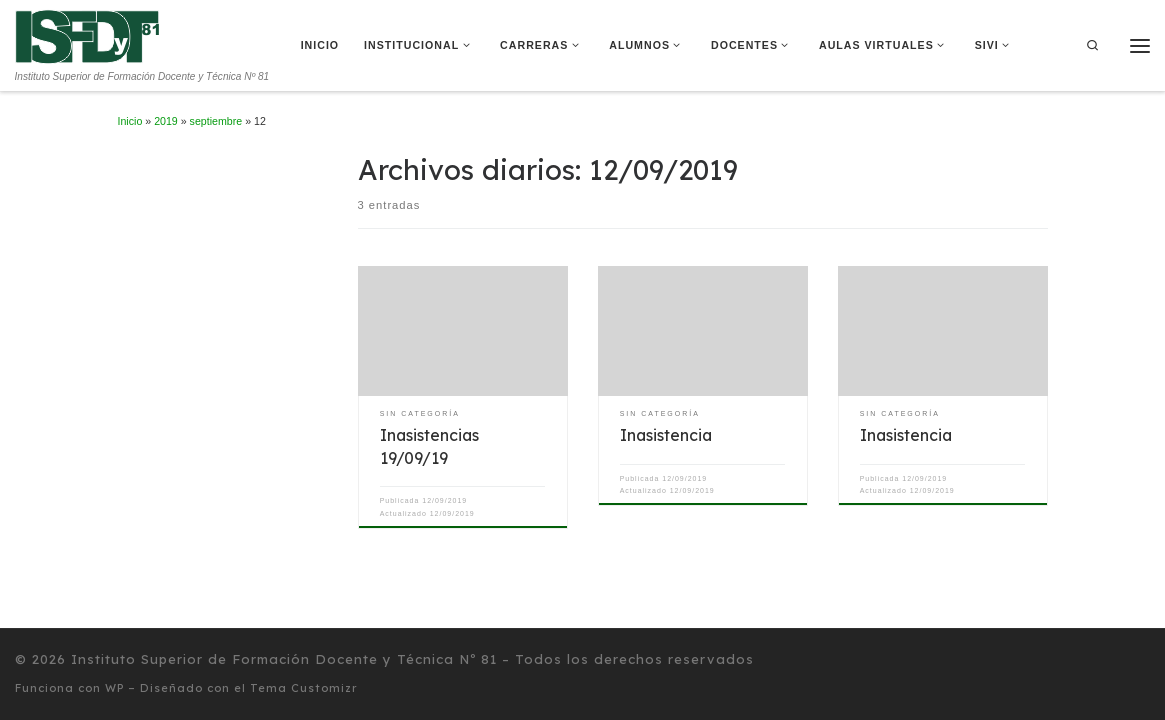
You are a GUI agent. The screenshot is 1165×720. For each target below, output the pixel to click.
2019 (166, 121)
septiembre (216, 121)
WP (114, 688)
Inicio (130, 121)
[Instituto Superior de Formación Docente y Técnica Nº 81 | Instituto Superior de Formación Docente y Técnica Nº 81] (87, 35)
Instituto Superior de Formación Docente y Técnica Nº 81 (284, 659)
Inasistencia (666, 435)
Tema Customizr (304, 688)
